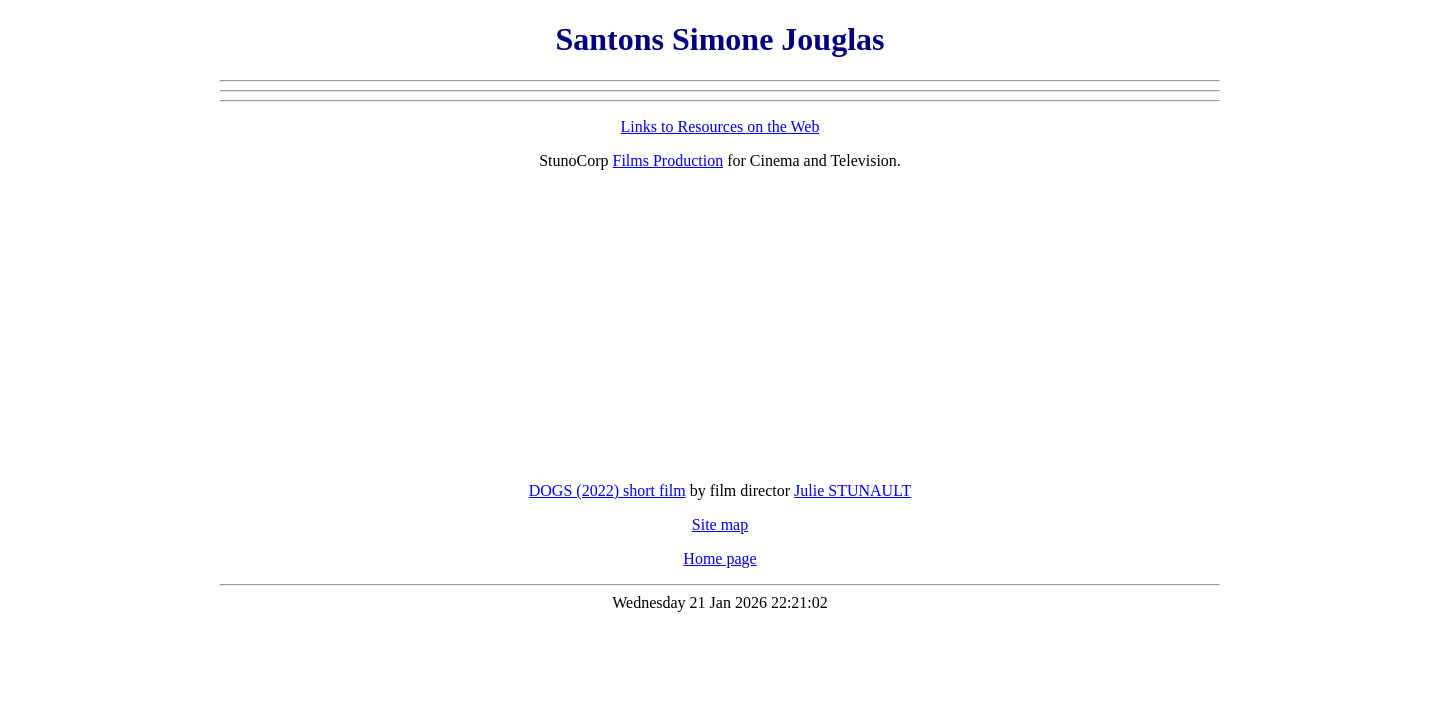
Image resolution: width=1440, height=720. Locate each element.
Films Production (668, 160)
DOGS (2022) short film (607, 490)
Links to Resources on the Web (720, 126)
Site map (720, 524)
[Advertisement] (720, 326)
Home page (719, 558)
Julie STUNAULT (852, 490)
